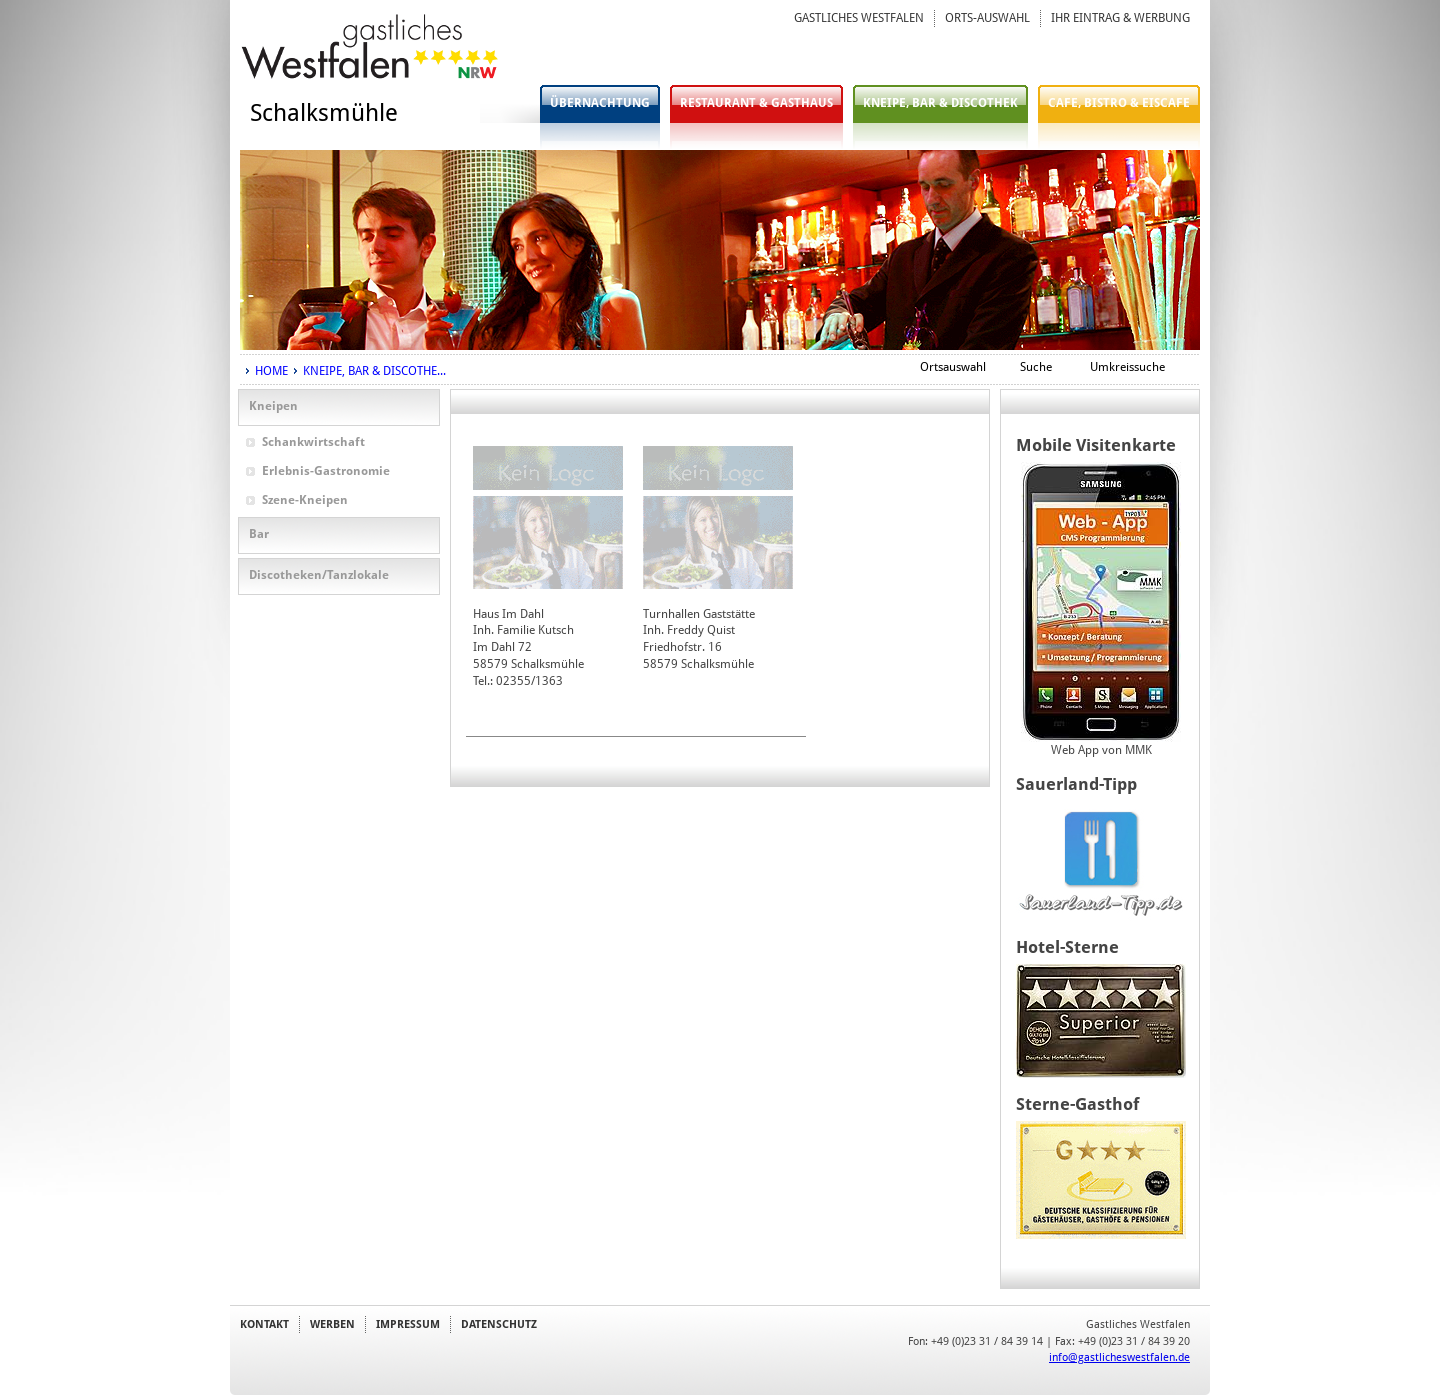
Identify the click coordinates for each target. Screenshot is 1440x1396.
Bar (259, 534)
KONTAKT (264, 1324)
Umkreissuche (1127, 367)
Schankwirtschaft (313, 442)
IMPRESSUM (408, 1324)
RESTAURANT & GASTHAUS (756, 103)
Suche (1036, 367)
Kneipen (273, 406)
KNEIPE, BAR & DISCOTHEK (940, 103)
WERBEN (332, 1324)
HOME (271, 371)
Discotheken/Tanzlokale (319, 575)
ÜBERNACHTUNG (600, 103)
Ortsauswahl (953, 367)
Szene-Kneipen (305, 500)
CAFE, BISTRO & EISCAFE (1119, 103)
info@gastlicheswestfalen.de (1119, 1357)
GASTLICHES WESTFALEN (859, 18)
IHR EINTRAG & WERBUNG (1120, 18)
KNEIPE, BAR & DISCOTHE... (374, 371)
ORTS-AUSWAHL (987, 18)
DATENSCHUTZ (499, 1324)
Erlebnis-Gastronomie (326, 471)
